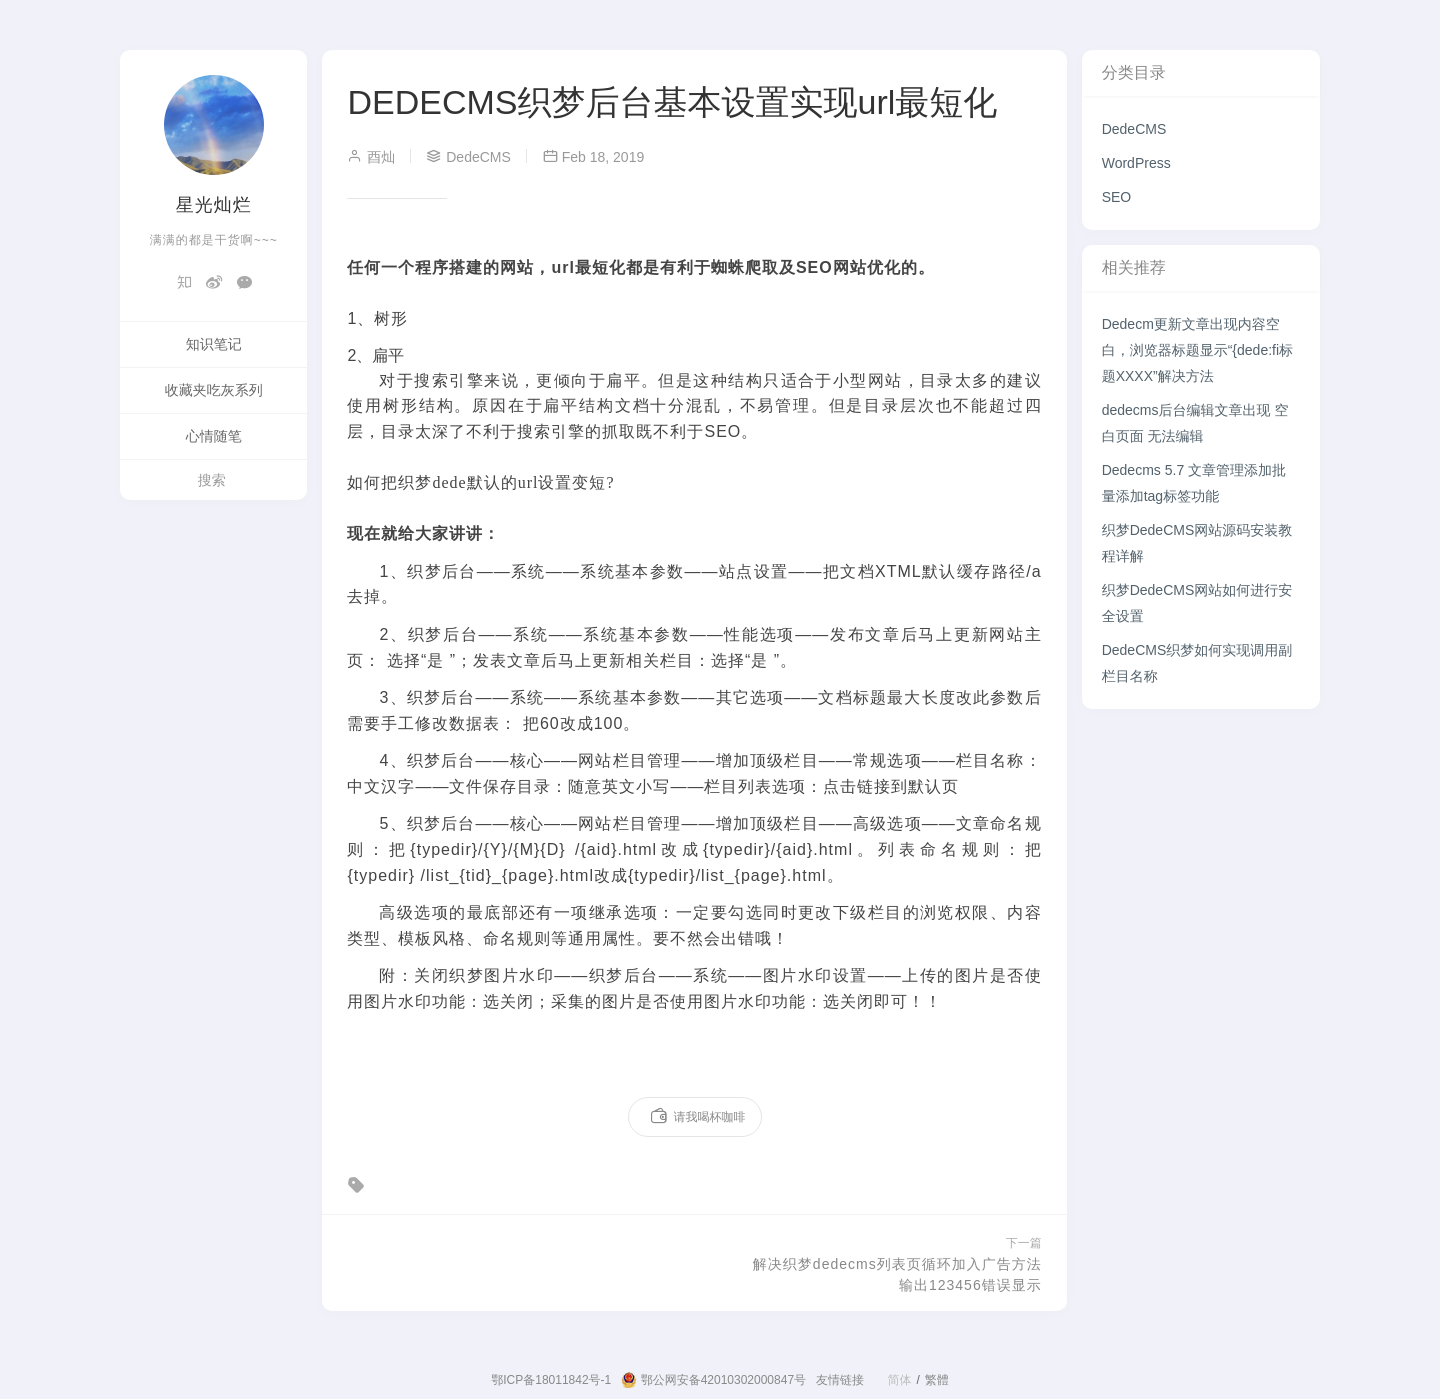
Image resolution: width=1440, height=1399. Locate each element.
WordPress (1136, 163)
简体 (899, 1380)
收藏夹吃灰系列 (214, 390)
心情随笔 (214, 436)
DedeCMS (1134, 129)
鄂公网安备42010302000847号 (713, 1380)
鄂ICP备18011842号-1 (551, 1380)
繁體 (937, 1380)
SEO (1117, 197)
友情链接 (840, 1380)
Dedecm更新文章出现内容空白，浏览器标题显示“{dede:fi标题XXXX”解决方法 (1197, 350)
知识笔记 (214, 344)
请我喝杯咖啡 (697, 1117)
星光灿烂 (214, 205)
